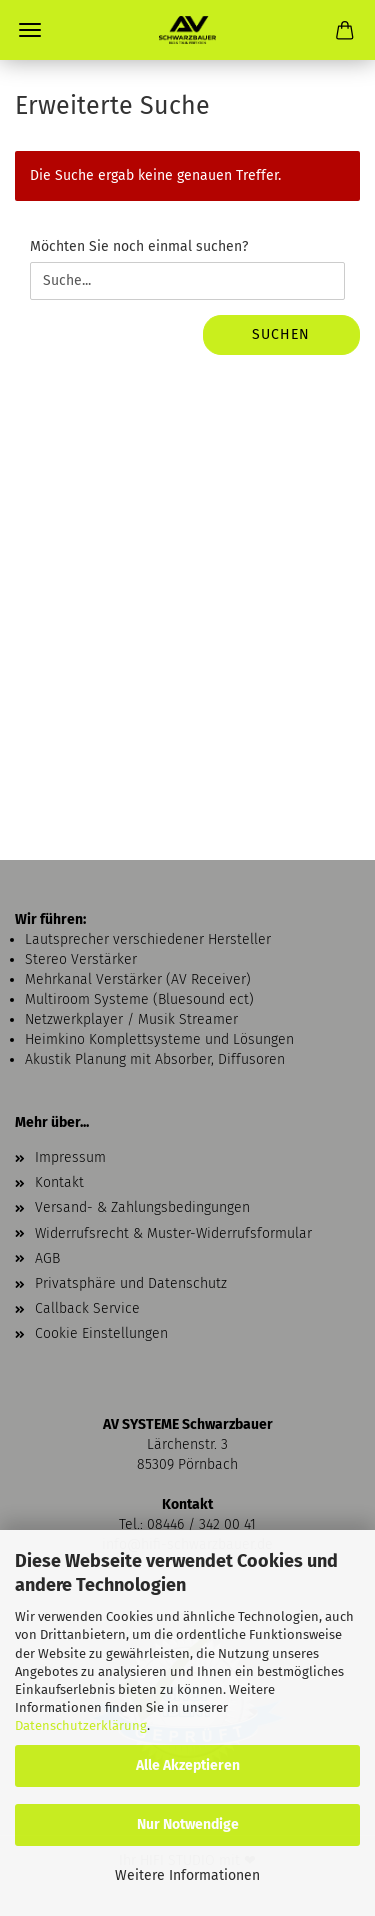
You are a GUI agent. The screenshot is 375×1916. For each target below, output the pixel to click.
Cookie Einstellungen (101, 1333)
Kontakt (59, 1182)
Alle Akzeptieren (188, 1765)
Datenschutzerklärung (81, 1725)
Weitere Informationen (187, 1875)
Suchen (281, 334)
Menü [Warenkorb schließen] (30, 30)
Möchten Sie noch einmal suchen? (139, 246)
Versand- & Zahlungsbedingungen (142, 1207)
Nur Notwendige (188, 1824)
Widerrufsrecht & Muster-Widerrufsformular (173, 1233)
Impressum (70, 1157)
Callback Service (87, 1308)
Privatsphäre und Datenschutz (131, 1283)
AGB (47, 1258)
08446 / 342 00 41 (201, 1524)
